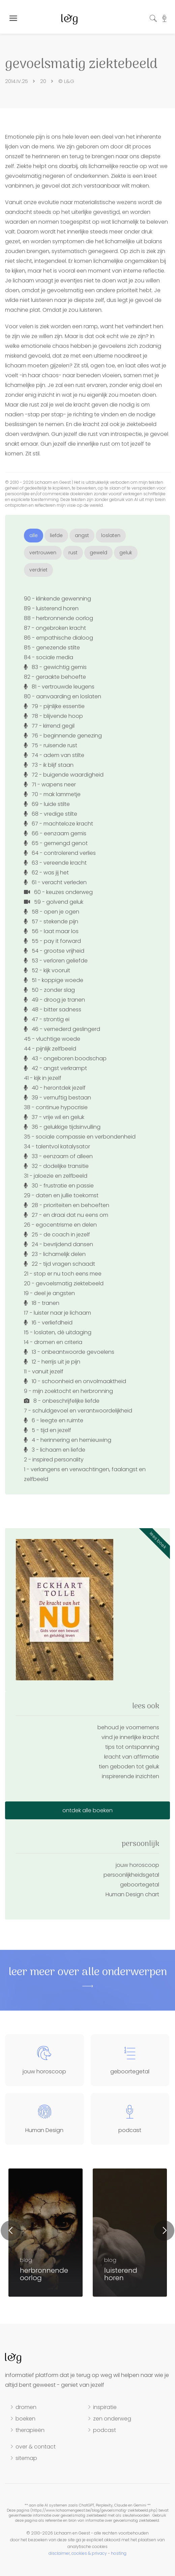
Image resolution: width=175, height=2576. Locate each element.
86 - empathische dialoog (58, 638)
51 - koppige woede (53, 980)
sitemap (26, 2458)
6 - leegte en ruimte (53, 1420)
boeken (25, 2419)
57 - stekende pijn (51, 921)
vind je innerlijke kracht (130, 1737)
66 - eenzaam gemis (55, 833)
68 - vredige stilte (50, 814)
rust (73, 552)
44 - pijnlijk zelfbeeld (50, 1049)
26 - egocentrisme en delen (60, 1225)
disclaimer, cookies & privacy (78, 2553)
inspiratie (105, 2407)
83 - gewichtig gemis (55, 667)
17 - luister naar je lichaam (57, 1313)
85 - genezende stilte (52, 647)
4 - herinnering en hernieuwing (67, 1440)
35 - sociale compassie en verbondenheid (80, 1137)
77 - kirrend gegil (49, 726)
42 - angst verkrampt (55, 1068)
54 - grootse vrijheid (54, 951)
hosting (118, 2553)
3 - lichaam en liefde (54, 1450)
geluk (125, 552)
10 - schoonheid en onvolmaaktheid (75, 1381)
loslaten (110, 535)
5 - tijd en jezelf (47, 1430)
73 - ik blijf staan (49, 765)
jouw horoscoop (137, 1865)
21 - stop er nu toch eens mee (62, 1274)
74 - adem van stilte (54, 755)
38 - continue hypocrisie (56, 1107)
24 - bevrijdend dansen (58, 1244)
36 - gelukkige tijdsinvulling (62, 1127)
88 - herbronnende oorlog (58, 618)
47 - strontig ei (46, 1019)
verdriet (38, 569)
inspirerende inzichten (130, 1776)
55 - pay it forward (52, 941)
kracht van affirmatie (131, 1757)
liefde (56, 535)
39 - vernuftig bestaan (57, 1097)
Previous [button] (11, 2230)
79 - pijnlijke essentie (54, 706)
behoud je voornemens (128, 1727)
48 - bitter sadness (52, 1009)
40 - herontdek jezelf (55, 1088)
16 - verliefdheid (48, 1322)
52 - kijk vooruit (47, 970)
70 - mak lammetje (52, 794)
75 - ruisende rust (50, 745)
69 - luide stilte (47, 804)
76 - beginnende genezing (63, 735)
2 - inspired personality (54, 1459)
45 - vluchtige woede (52, 1039)
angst (82, 535)
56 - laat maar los (51, 931)
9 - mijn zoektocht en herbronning (68, 1391)
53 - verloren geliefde (56, 960)
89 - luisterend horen (51, 608)
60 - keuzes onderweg (58, 892)
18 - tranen (41, 1303)
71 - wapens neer (50, 784)
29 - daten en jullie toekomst (61, 1195)
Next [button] (164, 2230)
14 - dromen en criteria (53, 1342)
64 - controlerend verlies (60, 853)
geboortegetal (139, 1884)
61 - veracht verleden (55, 882)
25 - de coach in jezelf (57, 1234)
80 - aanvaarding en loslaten (62, 696)
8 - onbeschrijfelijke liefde (61, 1401)
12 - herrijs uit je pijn (52, 1362)
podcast (104, 2430)
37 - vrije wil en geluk (54, 1117)
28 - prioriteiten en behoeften (66, 1205)
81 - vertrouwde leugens (59, 687)
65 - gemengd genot (56, 843)
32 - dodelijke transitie (56, 1166)
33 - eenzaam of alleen (58, 1156)
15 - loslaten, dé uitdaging (57, 1332)
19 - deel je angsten (49, 1293)
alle (33, 535)
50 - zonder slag (49, 990)
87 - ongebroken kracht (55, 628)
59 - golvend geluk (53, 902)
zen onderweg (112, 2419)
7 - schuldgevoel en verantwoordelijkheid (78, 1411)
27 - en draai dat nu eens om (66, 1215)
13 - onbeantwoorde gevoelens (69, 1352)
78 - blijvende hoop (53, 716)
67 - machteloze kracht (58, 824)
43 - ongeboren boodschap (65, 1058)
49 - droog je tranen (54, 1000)
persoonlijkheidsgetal (131, 1875)
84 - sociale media (48, 657)
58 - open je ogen (51, 912)
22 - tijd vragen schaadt (59, 1264)
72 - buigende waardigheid (64, 775)
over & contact (36, 2447)
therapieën (30, 2430)
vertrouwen (42, 552)
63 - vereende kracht (55, 863)
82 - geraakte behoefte (55, 677)
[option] (130, 2232)
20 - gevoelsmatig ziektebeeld (64, 1283)
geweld (98, 552)
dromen (26, 2407)
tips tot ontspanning (132, 1747)
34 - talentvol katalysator (57, 1146)
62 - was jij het (46, 872)
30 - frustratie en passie (59, 1185)
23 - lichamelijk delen (55, 1254)
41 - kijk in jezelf (42, 1078)
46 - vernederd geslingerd (62, 1029)
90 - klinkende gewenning (57, 599)
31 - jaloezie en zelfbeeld (55, 1176)
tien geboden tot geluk (129, 1766)
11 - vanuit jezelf (43, 1371)
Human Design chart (132, 1894)
